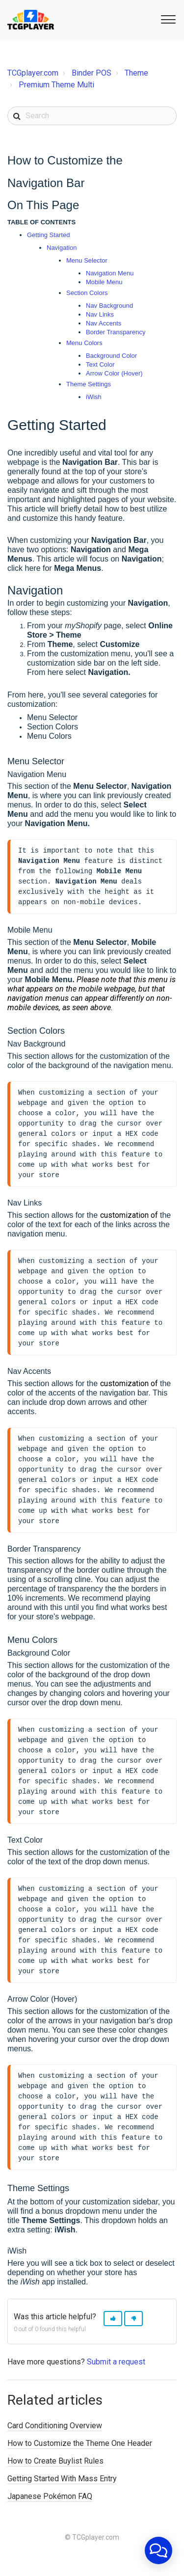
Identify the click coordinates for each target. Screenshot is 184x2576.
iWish (94, 397)
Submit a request (116, 2376)
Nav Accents (103, 323)
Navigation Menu (110, 273)
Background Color (111, 355)
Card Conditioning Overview (54, 2440)
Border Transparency (115, 332)
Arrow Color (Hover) (114, 373)
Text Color (100, 364)
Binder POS (91, 73)
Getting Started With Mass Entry (62, 2493)
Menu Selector (86, 260)
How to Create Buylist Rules (55, 2475)
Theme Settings (88, 384)
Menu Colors (84, 343)
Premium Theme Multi (56, 84)
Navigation (62, 247)
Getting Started (48, 235)
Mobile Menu (104, 282)
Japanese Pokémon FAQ (49, 2511)
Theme (136, 73)
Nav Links (100, 314)
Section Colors (87, 292)
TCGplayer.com (32, 73)
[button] (167, 18)
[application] (158, 2550)
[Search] (92, 116)
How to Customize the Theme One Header (79, 2458)
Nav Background (109, 305)
